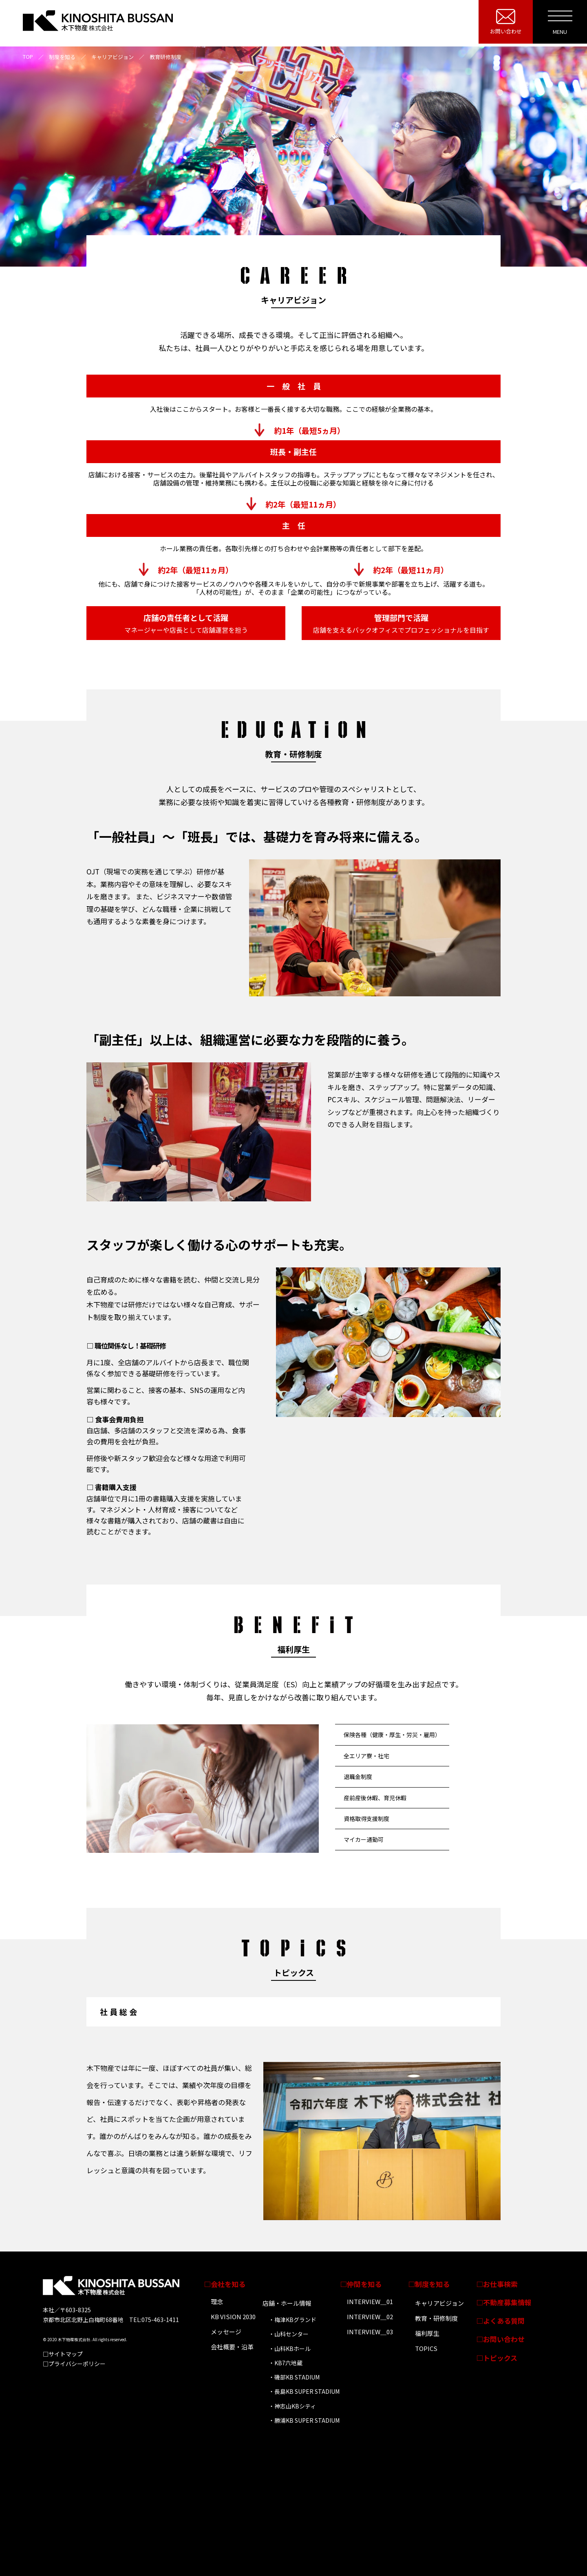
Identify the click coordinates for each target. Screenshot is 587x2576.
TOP (28, 56)
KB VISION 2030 (233, 2316)
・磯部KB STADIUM (294, 2377)
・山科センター (289, 2334)
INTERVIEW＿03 (370, 2331)
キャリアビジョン (439, 2303)
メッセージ (226, 2331)
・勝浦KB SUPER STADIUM (304, 2420)
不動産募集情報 (507, 2302)
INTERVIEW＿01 (370, 2301)
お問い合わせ (506, 31)
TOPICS (426, 2348)
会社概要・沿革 (232, 2346)
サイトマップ (66, 2354)
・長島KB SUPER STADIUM (304, 2391)
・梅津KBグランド (292, 2320)
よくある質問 (504, 2321)
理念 (217, 2301)
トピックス (500, 2358)
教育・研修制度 (436, 2318)
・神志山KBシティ (292, 2406)
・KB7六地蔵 (285, 2363)
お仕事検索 (500, 2284)
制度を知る (432, 2284)
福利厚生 (427, 2333)
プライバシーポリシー (77, 2364)
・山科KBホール (290, 2348)
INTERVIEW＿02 (370, 2316)
